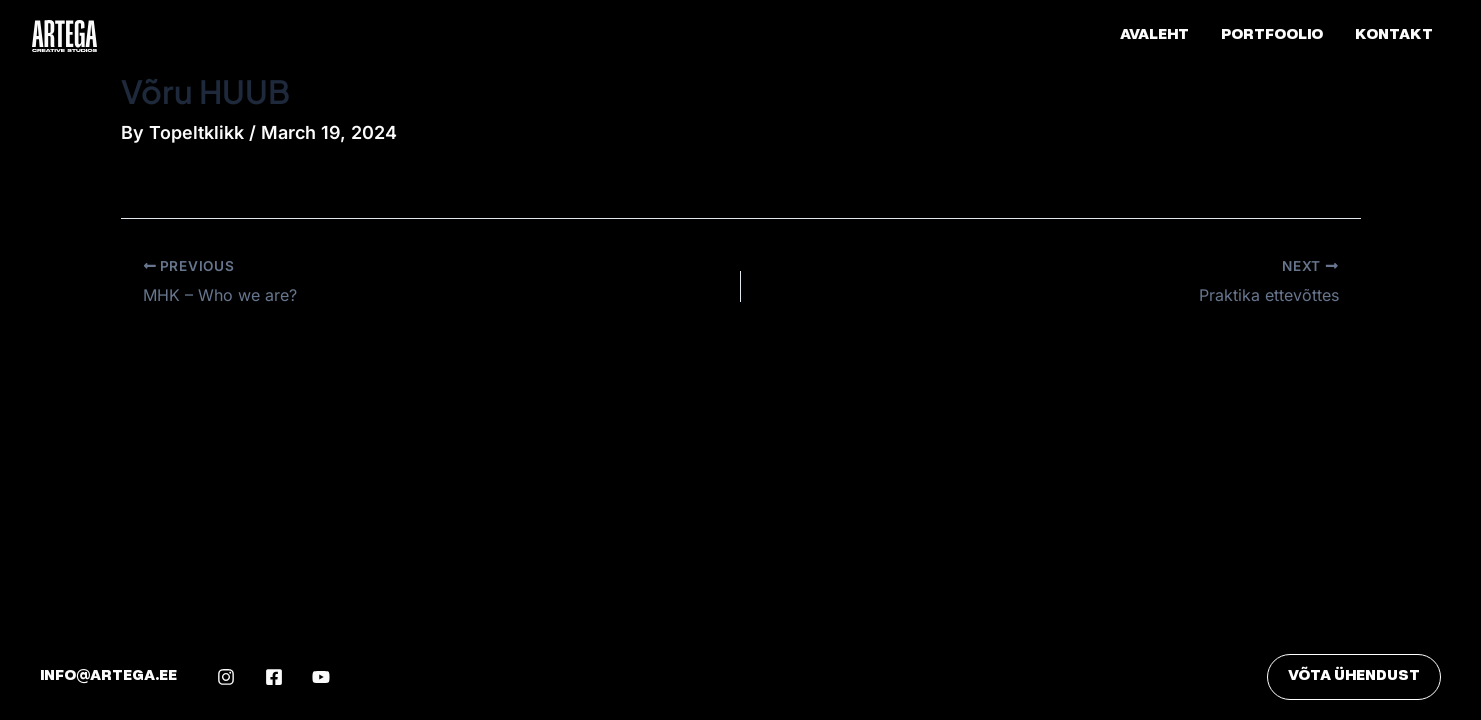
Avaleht (1154, 36)
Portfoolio (1272, 36)
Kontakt (1394, 36)
